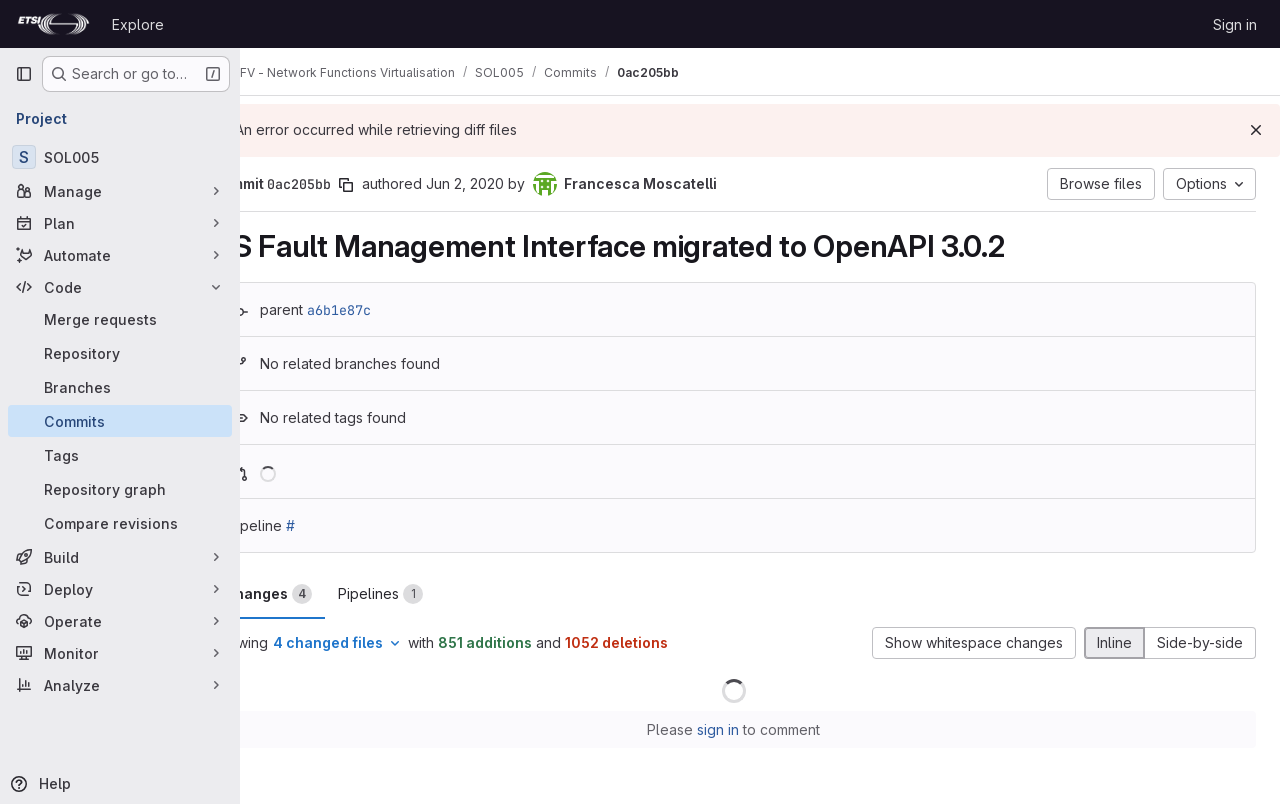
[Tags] (120, 455)
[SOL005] (120, 157)
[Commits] (120, 421)
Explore (138, 24)
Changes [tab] (321, 594)
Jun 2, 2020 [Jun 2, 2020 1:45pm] (518, 183)
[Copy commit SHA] (399, 185)
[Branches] (120, 387)
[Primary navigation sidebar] (24, 74)
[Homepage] (53, 24)
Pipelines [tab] (433, 594)
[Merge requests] (120, 319)
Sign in (1235, 24)
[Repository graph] (120, 489)
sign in (745, 729)
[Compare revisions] (120, 523)
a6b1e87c (392, 310)
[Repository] (120, 353)
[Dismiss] (1256, 130)
